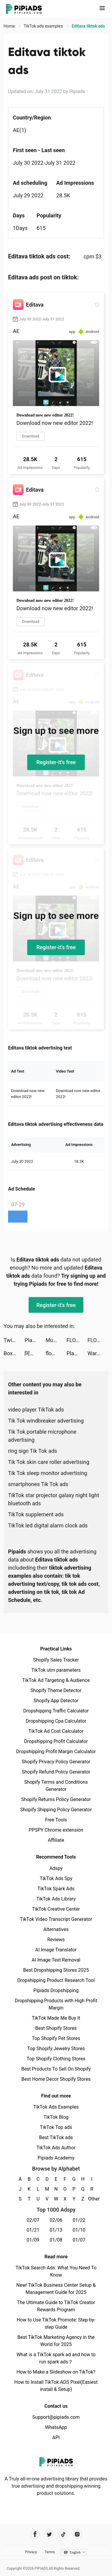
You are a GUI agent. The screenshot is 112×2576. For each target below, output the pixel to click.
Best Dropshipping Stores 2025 (56, 1970)
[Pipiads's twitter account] (49, 2534)
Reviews (56, 1939)
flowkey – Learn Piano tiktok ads (55, 1353)
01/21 (33, 2230)
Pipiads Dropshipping (56, 1990)
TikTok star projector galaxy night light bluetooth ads (53, 1499)
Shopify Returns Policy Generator (56, 1799)
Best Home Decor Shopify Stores (56, 2079)
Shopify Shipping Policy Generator (56, 1809)
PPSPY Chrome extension (56, 1830)
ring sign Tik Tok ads (32, 1451)
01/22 (79, 2220)
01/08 (56, 2240)
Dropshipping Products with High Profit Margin (56, 2004)
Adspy (55, 1868)
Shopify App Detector (56, 1700)
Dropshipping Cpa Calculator (56, 1721)
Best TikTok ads (56, 2137)
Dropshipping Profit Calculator (56, 1741)
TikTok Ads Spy (56, 1878)
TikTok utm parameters (56, 1670)
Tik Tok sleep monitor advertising (47, 1473)
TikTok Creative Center (56, 1909)
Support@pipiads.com (55, 2417)
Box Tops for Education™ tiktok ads (14, 1353)
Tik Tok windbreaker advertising (46, 1421)
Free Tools (56, 1820)
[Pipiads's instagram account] (77, 2534)
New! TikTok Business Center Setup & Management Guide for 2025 (56, 2288)
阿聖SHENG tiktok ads (34, 1353)
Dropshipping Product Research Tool (56, 1980)
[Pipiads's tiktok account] (63, 2534)
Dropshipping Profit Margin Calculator (56, 1751)
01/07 (79, 2240)
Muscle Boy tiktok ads (55, 1340)
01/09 (33, 2240)
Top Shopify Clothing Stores (56, 2059)
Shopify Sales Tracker (56, 1660)
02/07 (33, 2220)
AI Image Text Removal (56, 1960)
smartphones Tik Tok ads (38, 1484)
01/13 (56, 2230)
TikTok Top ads (56, 2127)
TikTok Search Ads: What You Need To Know (56, 2271)
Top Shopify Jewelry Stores (56, 2048)
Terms (50, 2552)
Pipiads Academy (56, 2158)
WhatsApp (56, 2427)
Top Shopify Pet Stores (56, 2038)
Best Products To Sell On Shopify (56, 2069)
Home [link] (10, 26)
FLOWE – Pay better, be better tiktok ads (77, 1340)
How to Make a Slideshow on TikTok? (55, 2372)
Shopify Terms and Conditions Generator (56, 1785)
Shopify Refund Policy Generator (56, 1772)
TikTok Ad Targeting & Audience (56, 1680)
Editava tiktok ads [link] (88, 26)
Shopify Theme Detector (56, 1690)
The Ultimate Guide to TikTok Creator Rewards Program (56, 2306)
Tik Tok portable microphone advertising (42, 1436)
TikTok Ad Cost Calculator (55, 1731)
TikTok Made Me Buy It (56, 2018)
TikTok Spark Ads (56, 1889)
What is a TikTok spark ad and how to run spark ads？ (56, 2358)
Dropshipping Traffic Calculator (56, 1711)
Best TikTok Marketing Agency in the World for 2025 (55, 2340)
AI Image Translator (56, 1950)
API (56, 2437)
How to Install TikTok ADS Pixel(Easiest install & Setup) (56, 2385)
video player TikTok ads (36, 1409)
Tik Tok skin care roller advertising (48, 1462)
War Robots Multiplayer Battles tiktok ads (98, 1353)
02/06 (56, 2220)
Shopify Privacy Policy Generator (56, 1762)
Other (92, 2199)
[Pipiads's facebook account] (35, 2534)
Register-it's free (56, 762)
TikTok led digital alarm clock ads (48, 1525)
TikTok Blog (56, 2117)
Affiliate (56, 1840)
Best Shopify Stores (56, 2028)
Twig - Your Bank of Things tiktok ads (14, 1340)
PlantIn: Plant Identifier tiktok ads (34, 1340)
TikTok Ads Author (56, 2148)
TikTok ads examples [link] (44, 26)
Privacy (31, 2552)
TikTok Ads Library (56, 1899)
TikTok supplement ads (36, 1514)
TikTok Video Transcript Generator (56, 1919)
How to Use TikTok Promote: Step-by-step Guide (56, 2323)
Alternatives (56, 1929)
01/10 (79, 2230)
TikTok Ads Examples (56, 2107)
